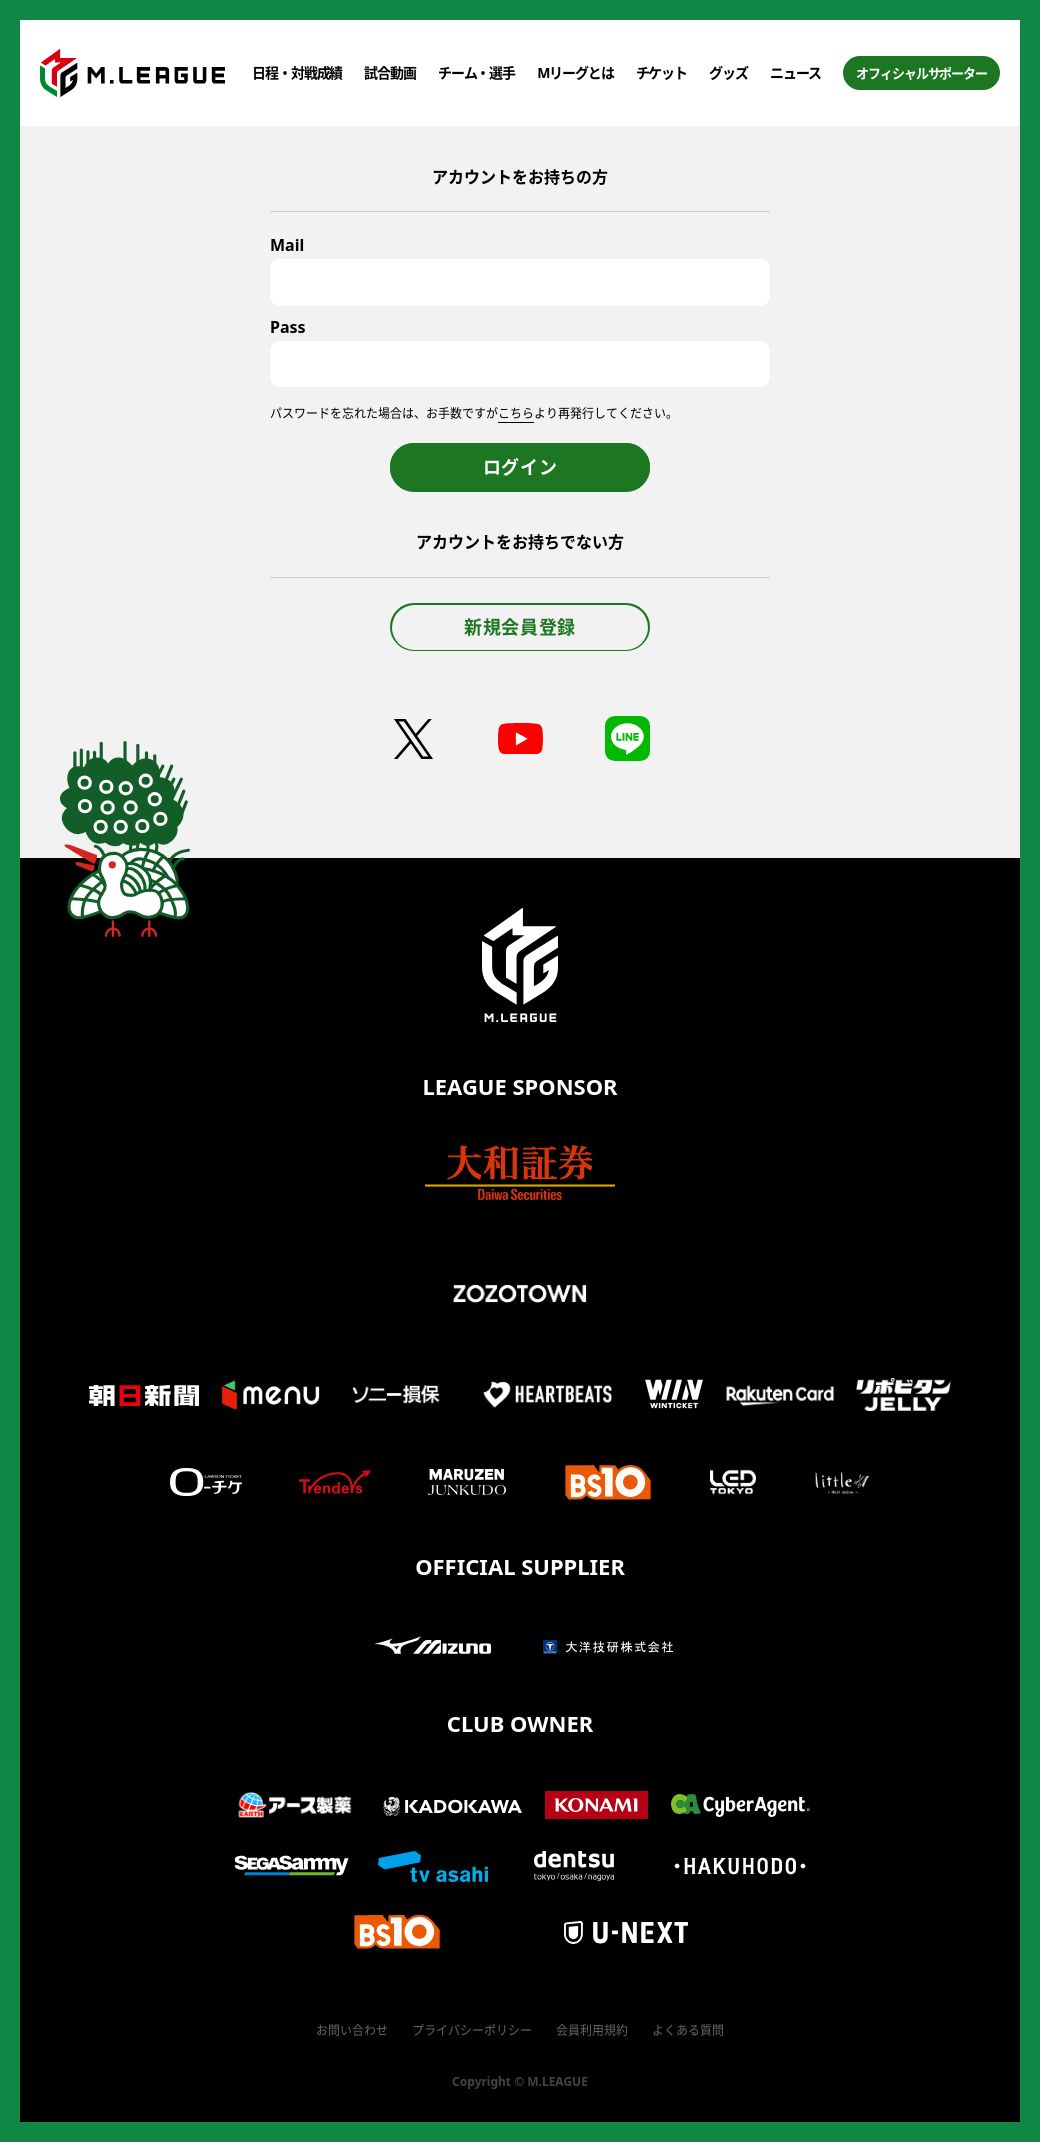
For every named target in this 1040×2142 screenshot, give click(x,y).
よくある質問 (688, 2030)
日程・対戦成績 (297, 72)
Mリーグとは (575, 72)
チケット (662, 72)
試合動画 (390, 72)
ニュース (796, 72)
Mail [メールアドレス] (287, 245)
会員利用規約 (592, 2030)
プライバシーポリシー (472, 2030)
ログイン (520, 467)
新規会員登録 (520, 627)
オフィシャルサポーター (921, 73)
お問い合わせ (352, 2030)
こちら (516, 413)
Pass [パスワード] (288, 327)
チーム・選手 (476, 72)
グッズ (728, 72)
